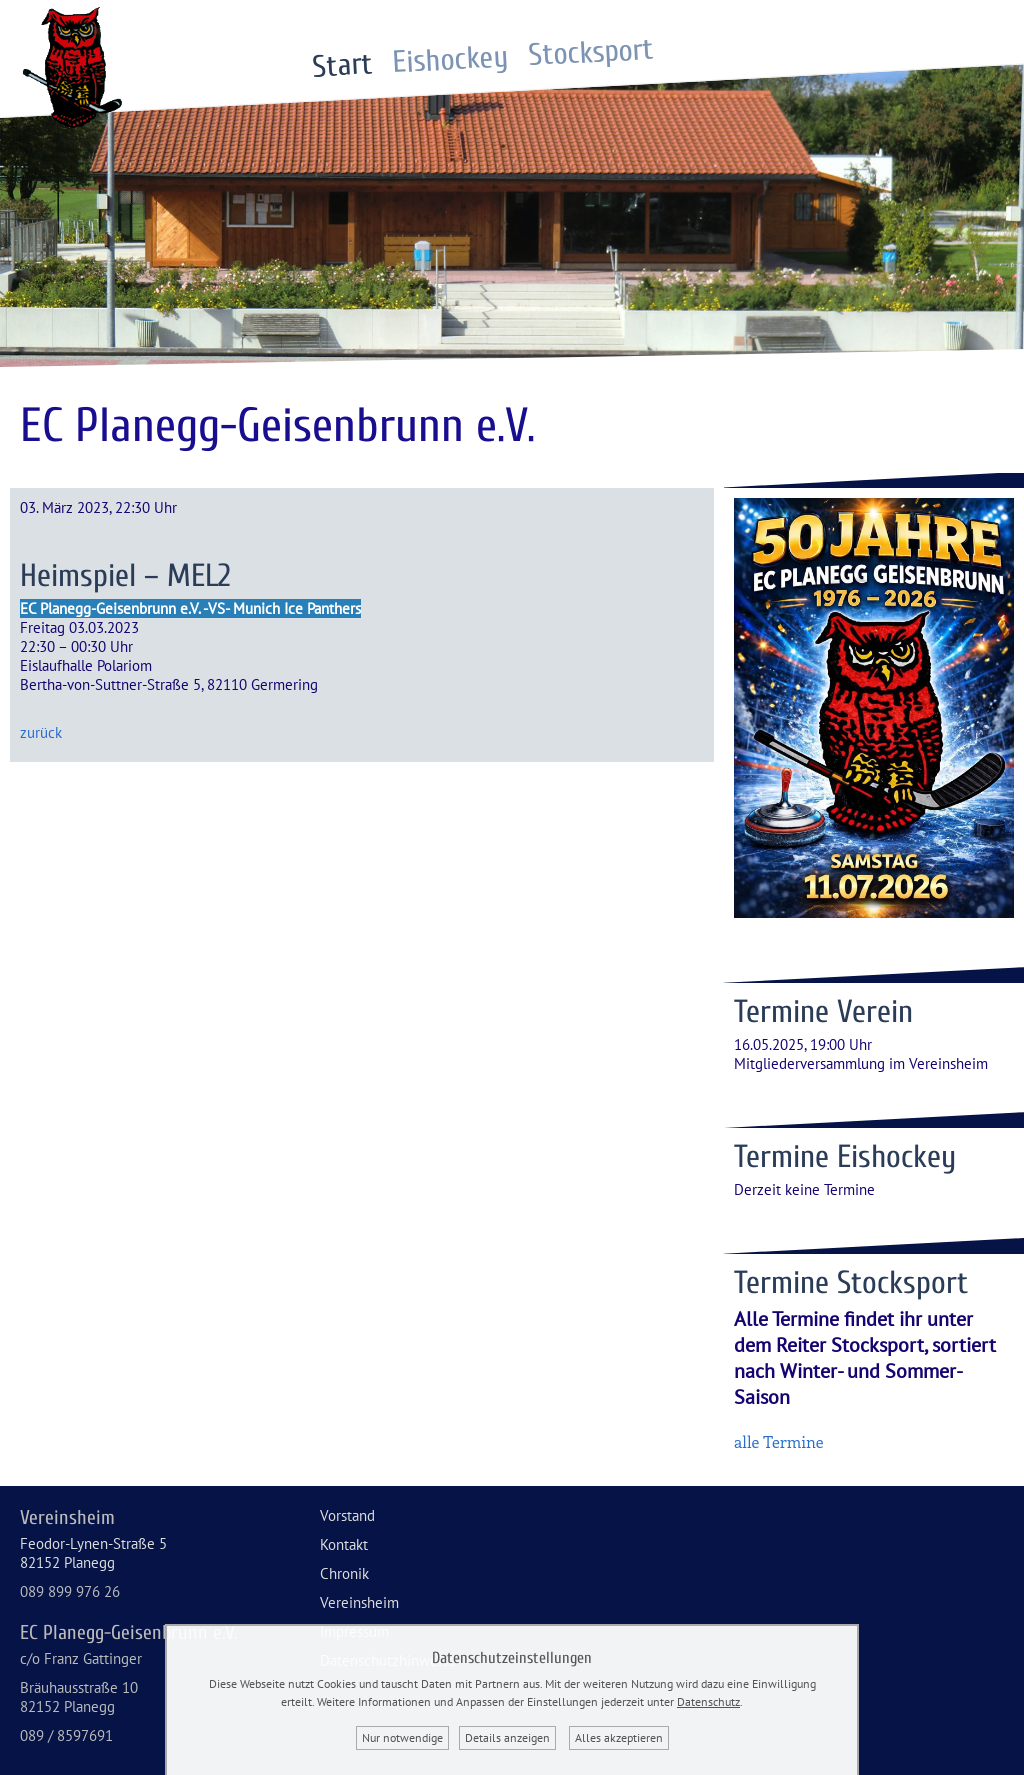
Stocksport (591, 52)
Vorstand (347, 1515)
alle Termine (779, 1441)
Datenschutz (708, 1701)
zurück (41, 732)
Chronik (344, 1573)
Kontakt (344, 1544)
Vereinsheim (359, 1602)
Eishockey (451, 60)
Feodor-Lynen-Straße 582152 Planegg (93, 1553)
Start (343, 66)
